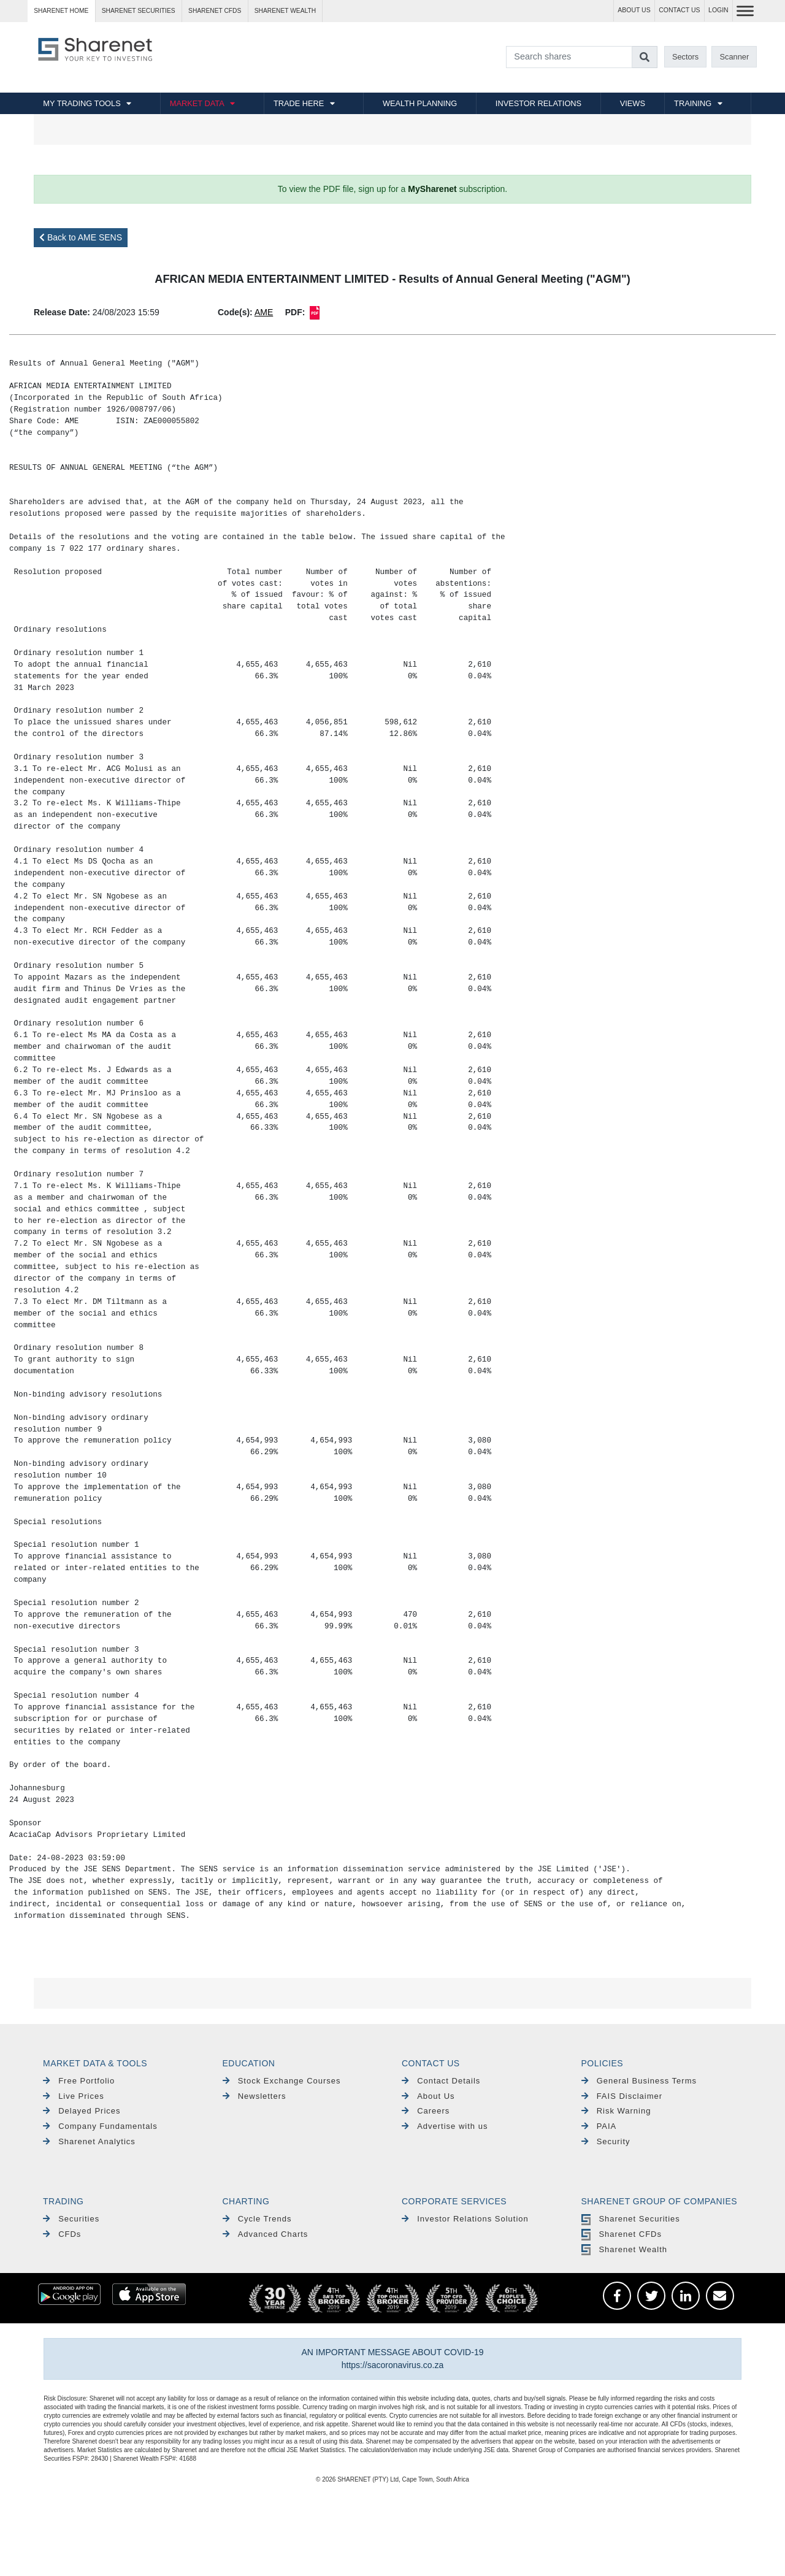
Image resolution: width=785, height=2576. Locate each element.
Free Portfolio (79, 2080)
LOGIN (718, 10)
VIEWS (632, 103)
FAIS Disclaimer (622, 2096)
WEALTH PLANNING (420, 103)
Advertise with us (445, 2126)
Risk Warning (616, 2110)
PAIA (599, 2126)
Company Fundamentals (100, 2126)
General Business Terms (639, 2080)
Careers (426, 2110)
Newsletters (254, 2096)
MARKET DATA (197, 103)
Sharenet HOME (61, 10)
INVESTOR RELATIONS (538, 103)
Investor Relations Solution (465, 2218)
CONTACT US (679, 10)
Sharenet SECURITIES (138, 10)
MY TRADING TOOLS (81, 103)
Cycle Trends (257, 2218)
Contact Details (441, 2080)
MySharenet (432, 189)
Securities (71, 2218)
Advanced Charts (265, 2234)
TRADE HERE (299, 103)
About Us (428, 2096)
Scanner (734, 56)
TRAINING (692, 103)
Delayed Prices (82, 2110)
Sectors (685, 56)
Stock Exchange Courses (282, 2080)
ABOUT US (634, 10)
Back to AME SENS (80, 237)
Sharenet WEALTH (285, 10)
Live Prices (73, 2096)
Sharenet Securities (630, 2218)
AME (264, 312)
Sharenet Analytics (89, 2141)
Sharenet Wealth (624, 2249)
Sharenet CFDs (214, 10)
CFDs (62, 2234)
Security (605, 2141)
